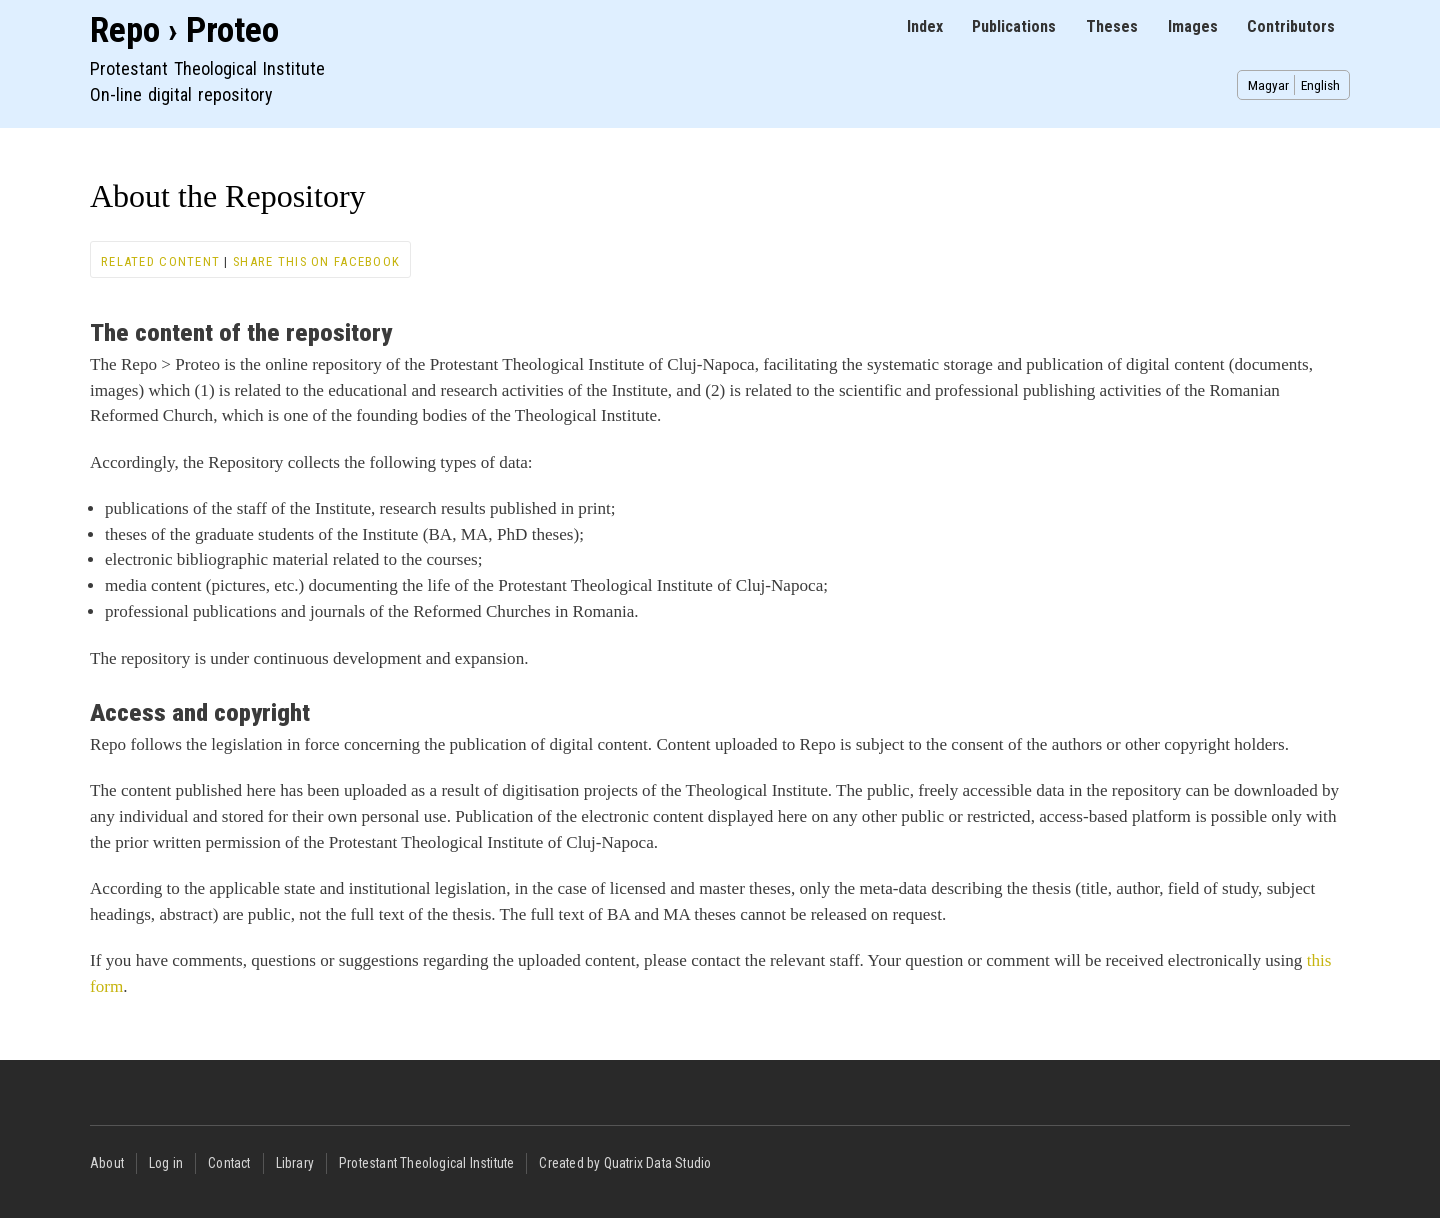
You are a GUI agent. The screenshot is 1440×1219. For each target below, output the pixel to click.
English (1320, 85)
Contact (229, 1163)
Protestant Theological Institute (426, 1163)
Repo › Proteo (184, 30)
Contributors (1291, 26)
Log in (166, 1163)
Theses (1112, 26)
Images (1193, 26)
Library (295, 1163)
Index (925, 26)
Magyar (1268, 85)
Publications (1014, 26)
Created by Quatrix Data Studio (625, 1163)
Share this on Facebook (316, 261)
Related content (160, 261)
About (107, 1163)
